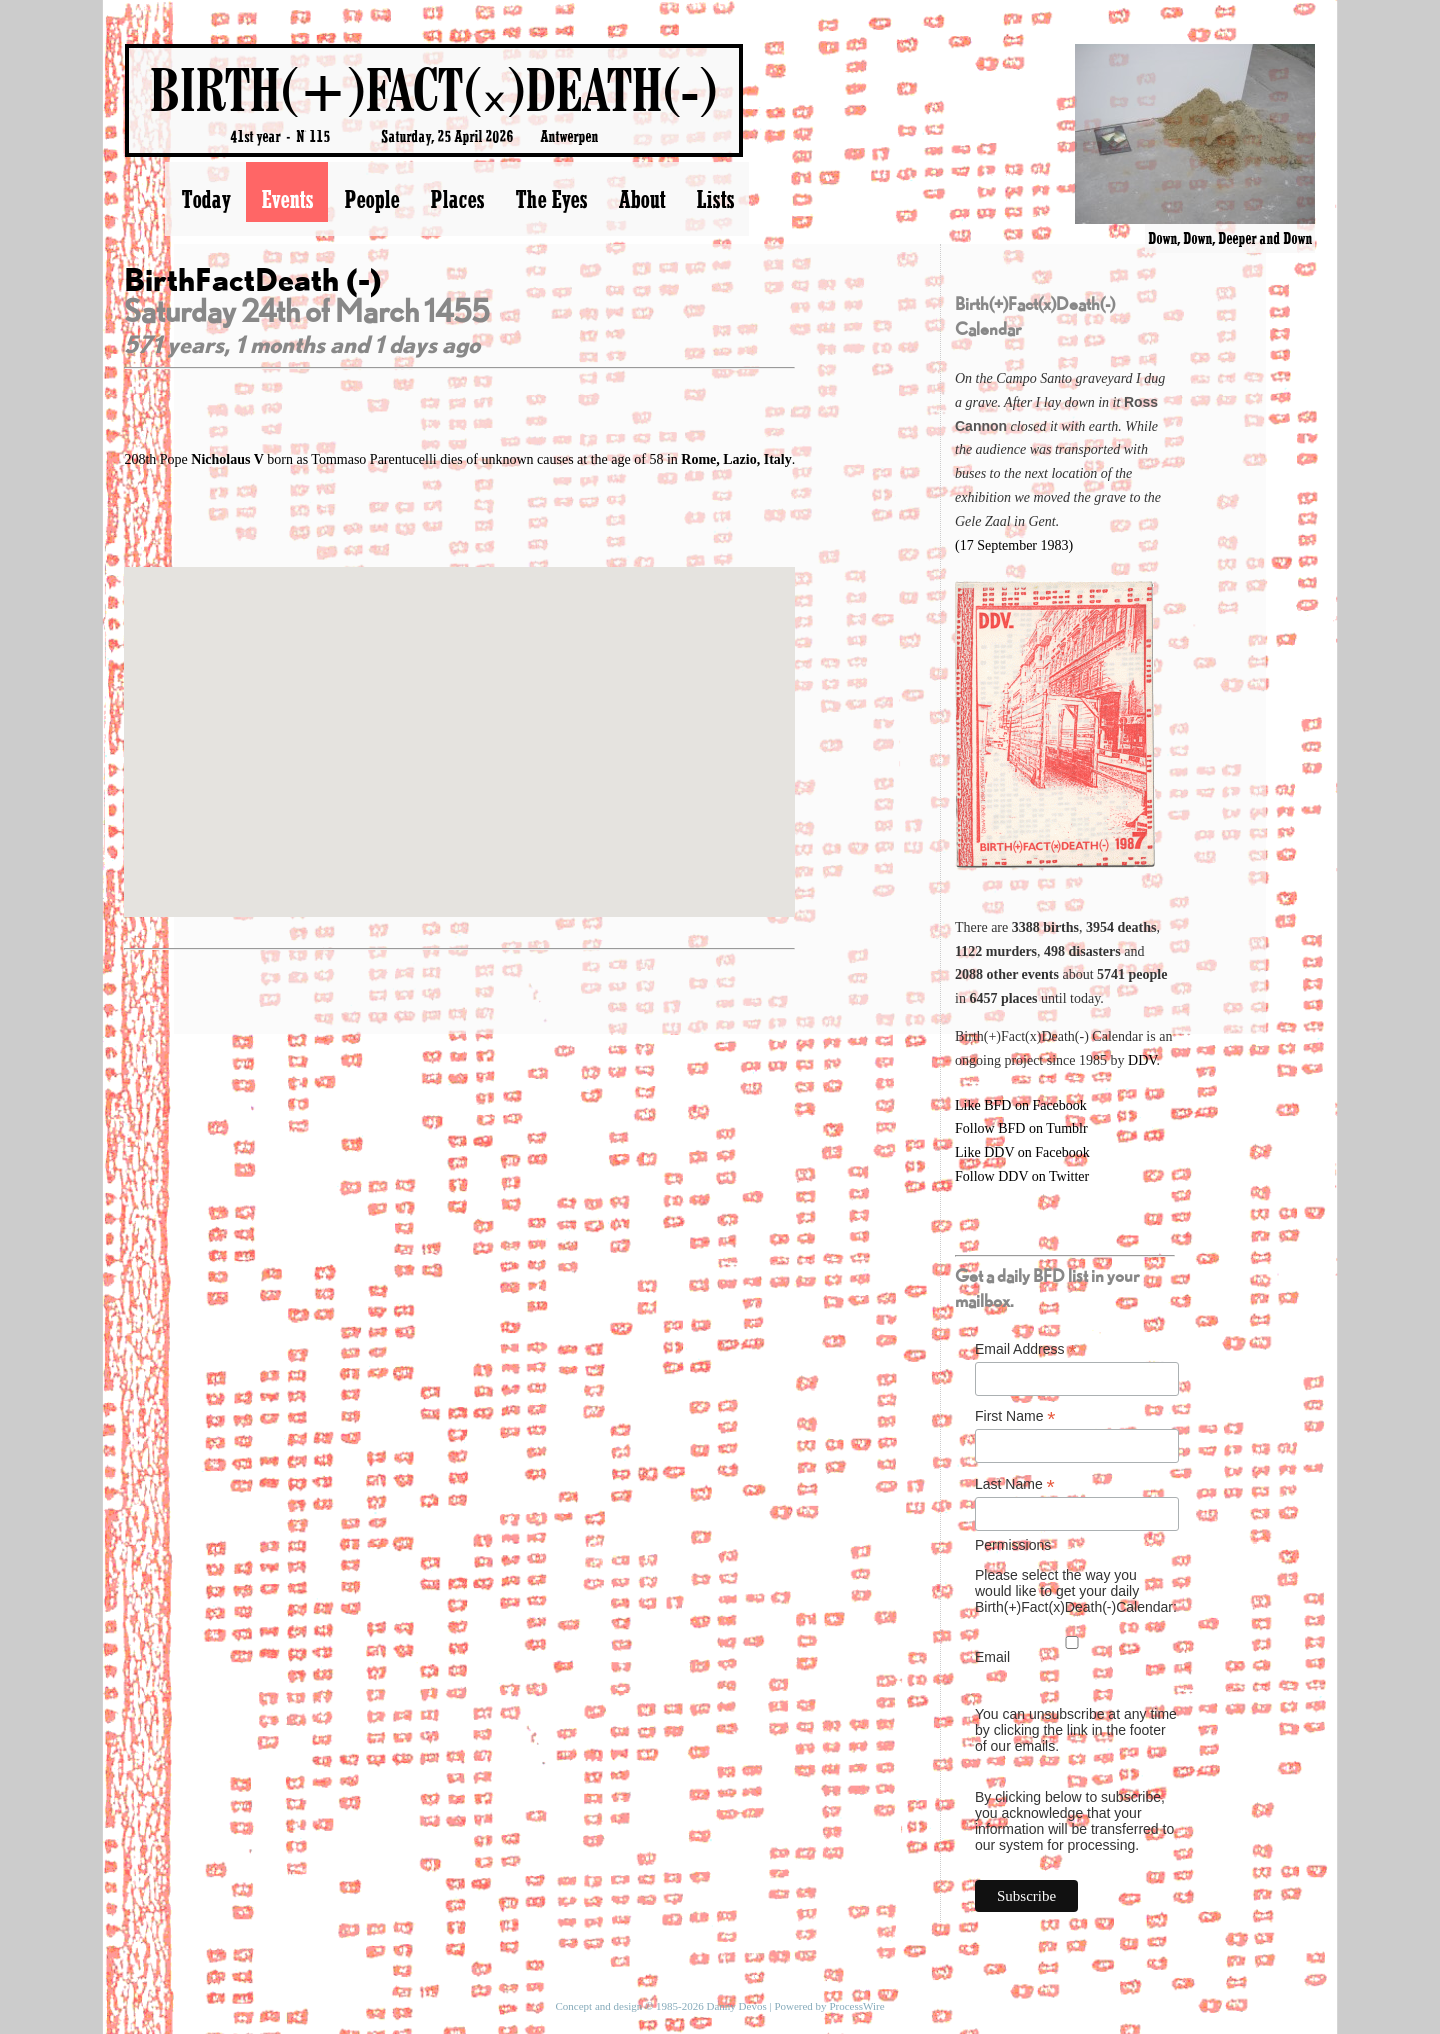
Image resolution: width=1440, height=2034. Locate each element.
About (641, 199)
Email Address (1026, 1349)
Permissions (1013, 1545)
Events (287, 199)
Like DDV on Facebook (1022, 1152)
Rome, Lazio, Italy (736, 459)
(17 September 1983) (1014, 545)
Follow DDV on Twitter (1022, 1176)
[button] (460, 723)
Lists (715, 199)
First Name (1015, 1416)
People (371, 199)
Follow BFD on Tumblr (1021, 1128)
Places (457, 199)
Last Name (1015, 1484)
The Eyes (551, 199)
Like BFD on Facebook (1021, 1105)
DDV (1142, 1060)
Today (205, 199)
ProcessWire (856, 2006)
